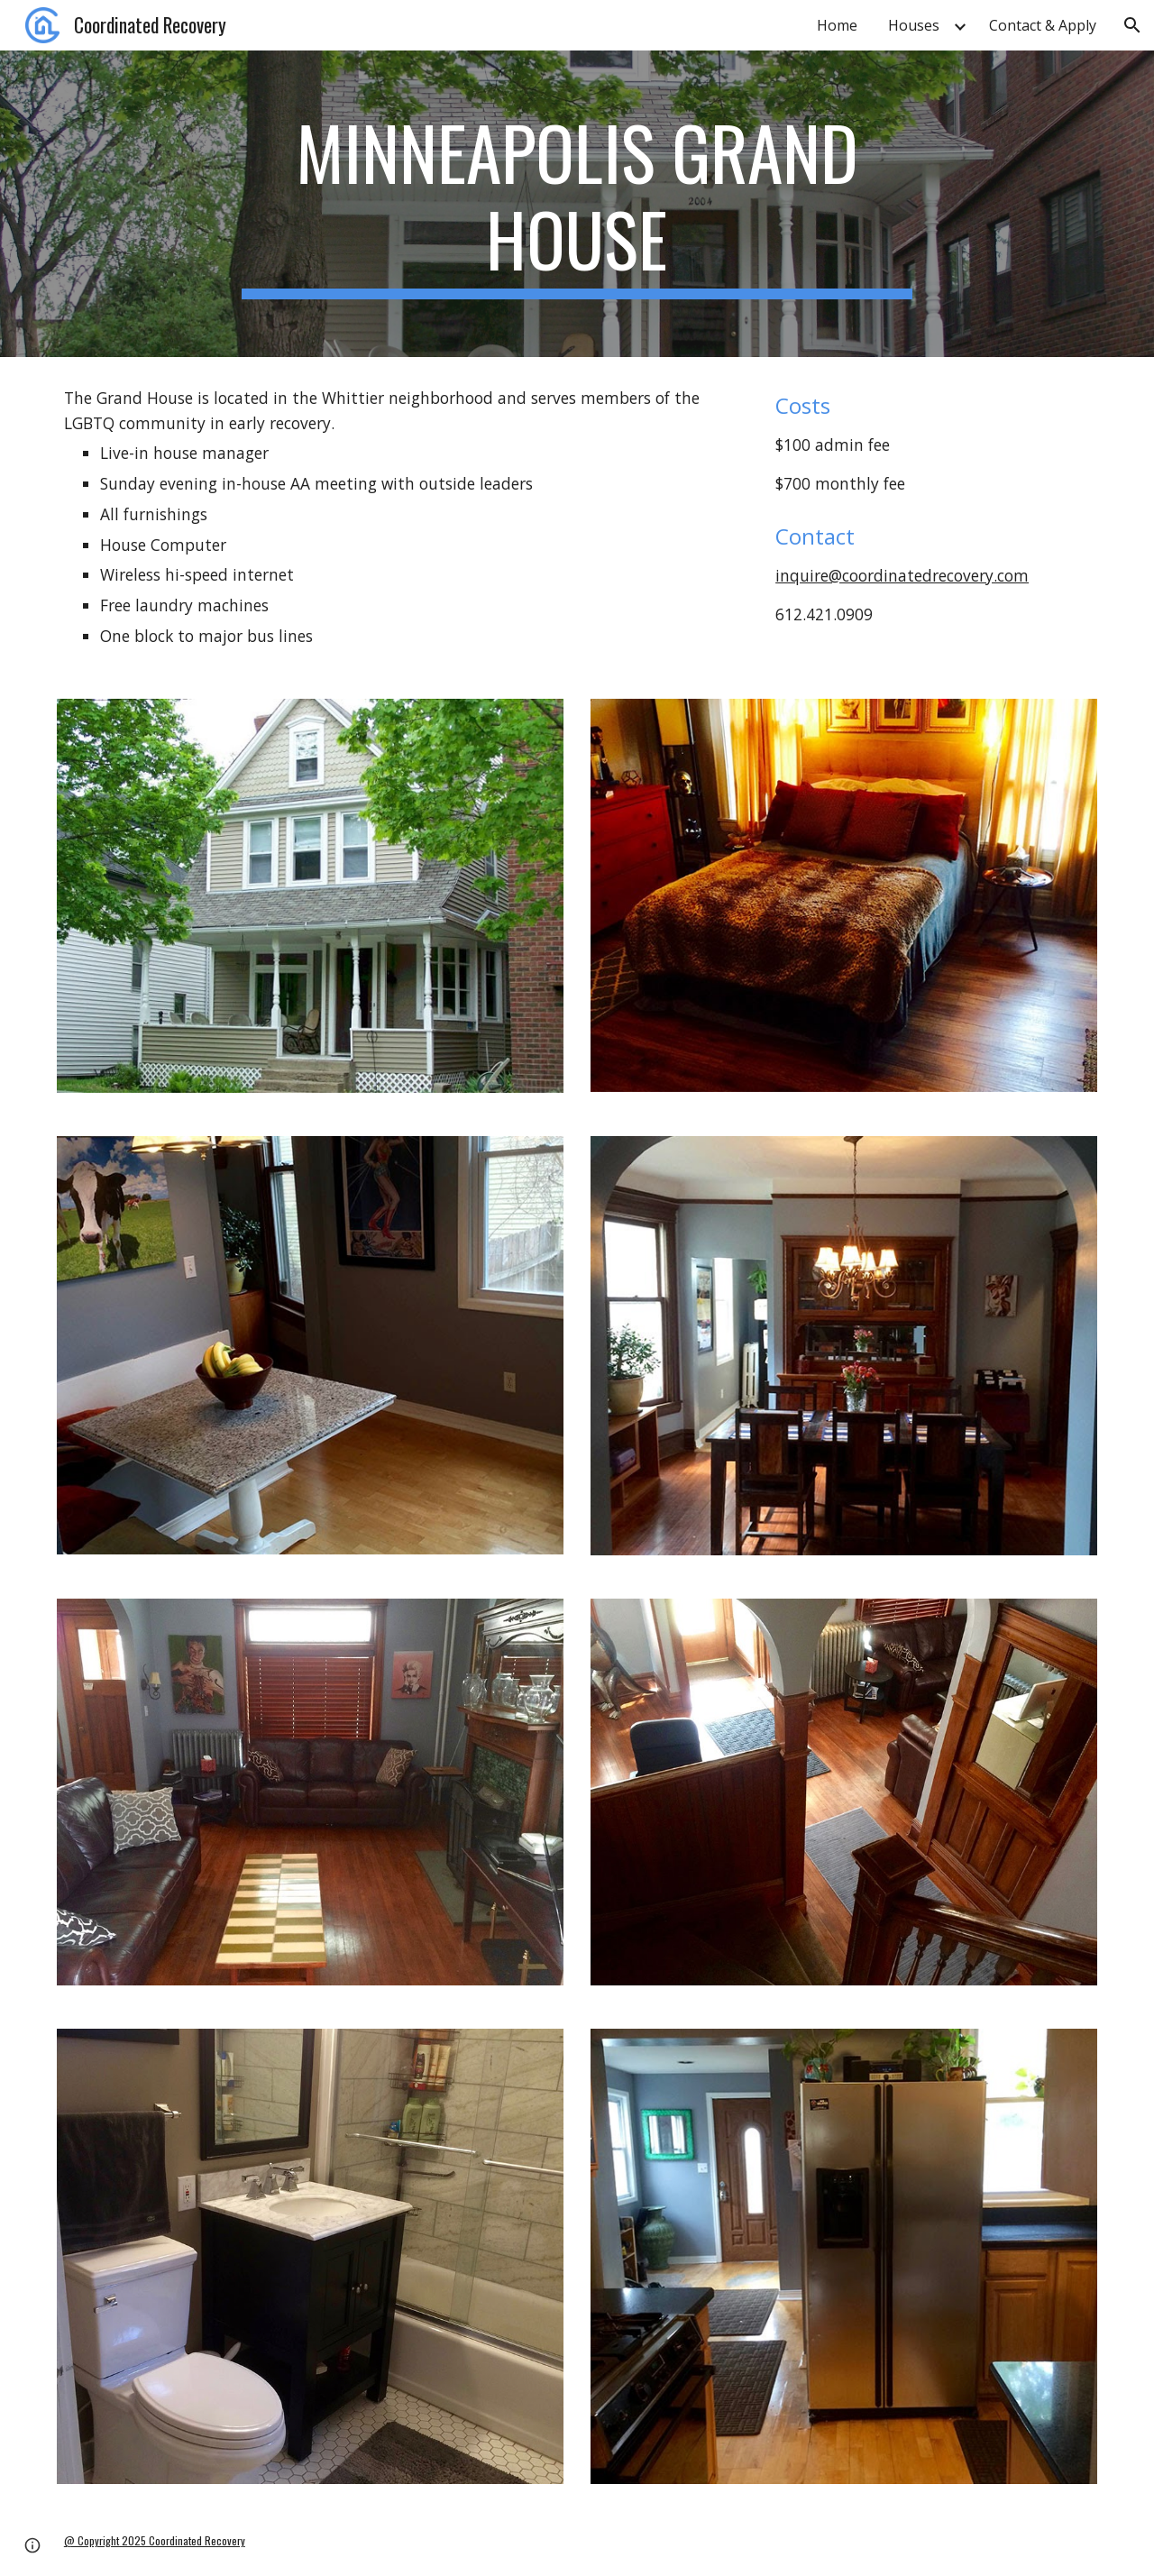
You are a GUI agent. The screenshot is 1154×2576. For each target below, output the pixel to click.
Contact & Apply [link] (1042, 25)
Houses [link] (913, 25)
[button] (1132, 25)
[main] (577, 204)
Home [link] (837, 25)
